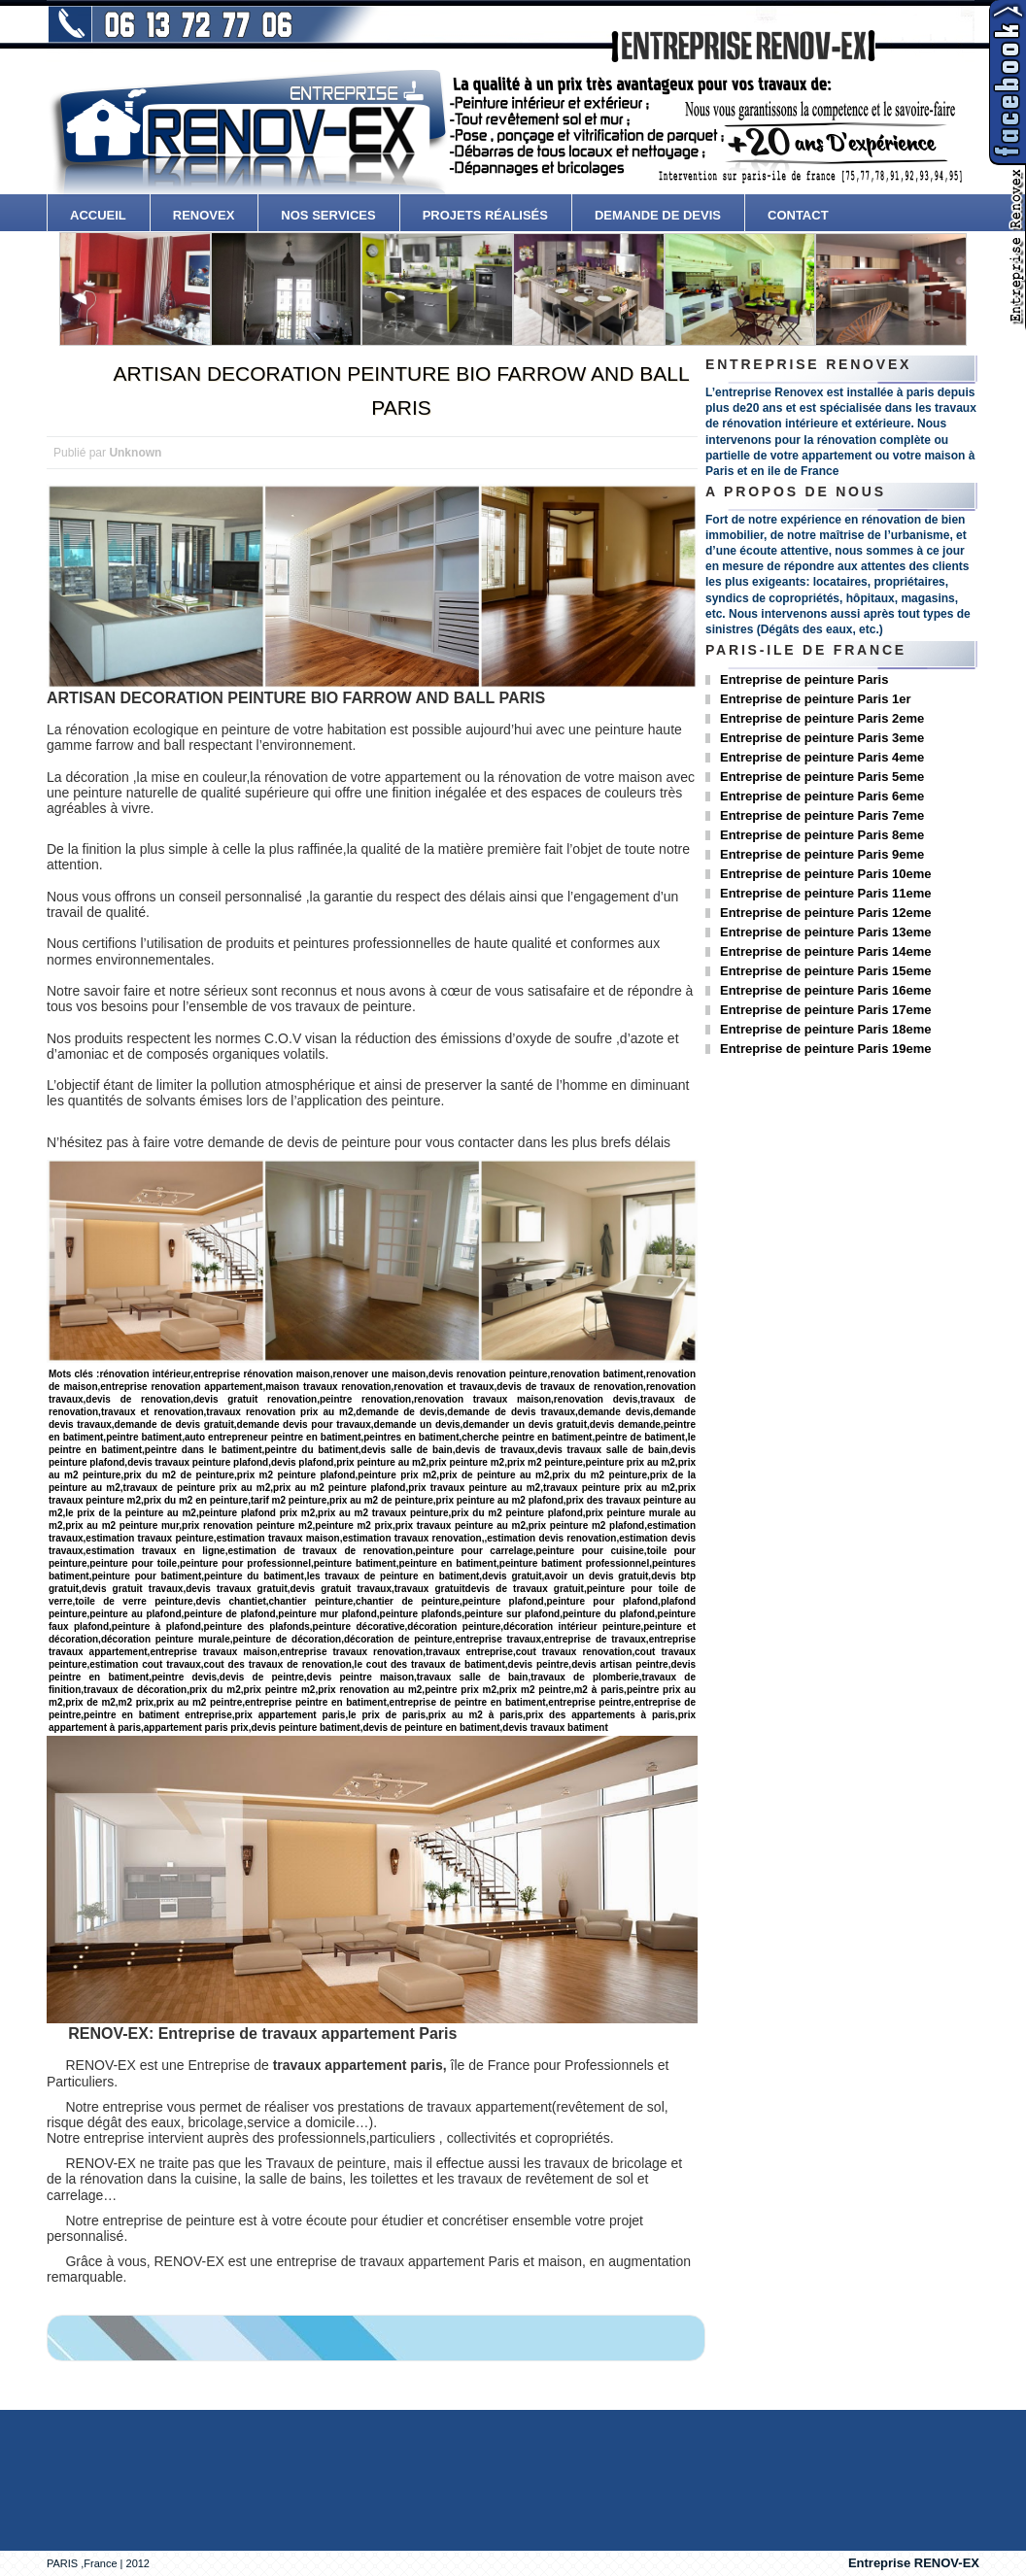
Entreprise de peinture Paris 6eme (822, 796)
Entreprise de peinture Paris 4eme (822, 757)
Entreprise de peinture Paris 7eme (822, 815)
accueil (98, 215)
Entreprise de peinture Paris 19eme (825, 1048)
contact (798, 215)
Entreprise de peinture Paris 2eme (822, 718)
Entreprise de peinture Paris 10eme (825, 873)
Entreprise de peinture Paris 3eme (822, 737)
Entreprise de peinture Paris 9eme (822, 854)
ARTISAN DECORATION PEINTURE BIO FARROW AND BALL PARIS (401, 390)
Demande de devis (658, 215)
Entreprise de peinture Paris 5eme (822, 776)
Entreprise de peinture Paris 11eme (825, 893)
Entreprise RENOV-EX (913, 2563)
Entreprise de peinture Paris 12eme (825, 912)
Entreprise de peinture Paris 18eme (825, 1029)
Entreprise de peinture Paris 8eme (822, 835)
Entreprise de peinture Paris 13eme (825, 932)
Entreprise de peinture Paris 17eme (825, 1009)
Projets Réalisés (485, 215)
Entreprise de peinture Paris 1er (815, 699)
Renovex (204, 215)
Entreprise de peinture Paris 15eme (825, 971)
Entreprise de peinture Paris (804, 679)
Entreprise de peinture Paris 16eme (825, 990)
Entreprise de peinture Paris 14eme (825, 951)
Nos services (328, 215)
